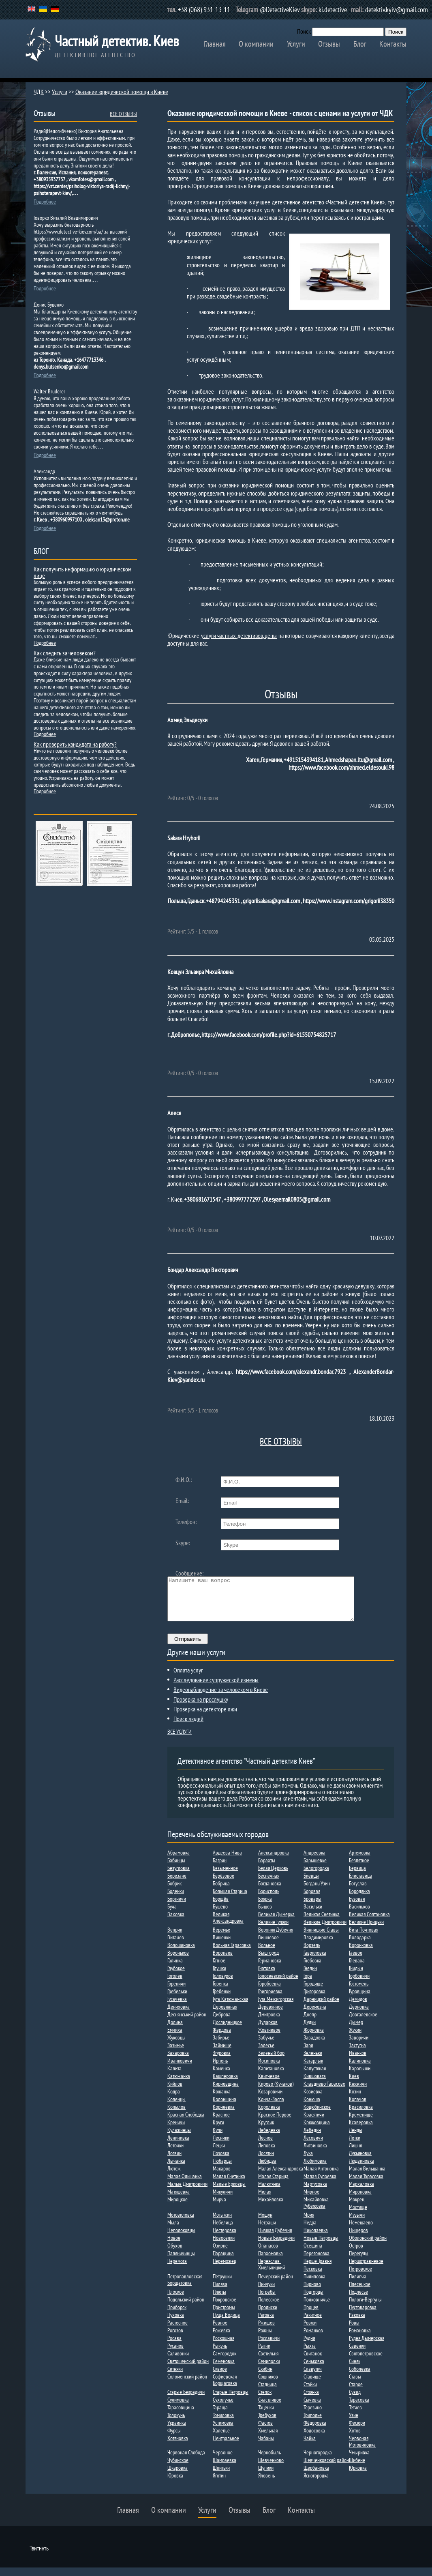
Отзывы (329, 44)
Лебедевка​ (269, 2138)
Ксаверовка (361, 2130)
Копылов (176, 2115)
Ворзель (312, 1953)
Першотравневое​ (366, 2269)
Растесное (177, 2331)
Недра (310, 2231)
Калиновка (360, 2069)
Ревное (220, 2331)
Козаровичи (270, 2100)
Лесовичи (313, 2146)
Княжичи (358, 2092)
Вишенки (222, 1945)
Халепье (221, 2439)
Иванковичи (179, 2069)
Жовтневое (269, 2038)
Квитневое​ (269, 2084)
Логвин (174, 2161)
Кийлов (174, 2092)
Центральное (226, 2446)
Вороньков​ (178, 1961)
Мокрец (356, 2207)
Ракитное (313, 2323)
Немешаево (361, 2231)
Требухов (267, 2423)
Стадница (267, 2392)
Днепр (310, 2022)
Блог (359, 44)
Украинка (176, 2431)
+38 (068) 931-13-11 (204, 9)
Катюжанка (178, 2084)
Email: (182, 1500)
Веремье (221, 1938)
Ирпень (220, 2069)
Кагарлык (313, 2069)
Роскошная (223, 2346)
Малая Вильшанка (367, 2177)
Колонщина (224, 2107)
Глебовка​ (312, 1969)
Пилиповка (314, 2284)
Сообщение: (189, 1573)
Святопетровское (366, 2362)
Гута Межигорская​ (275, 2007)
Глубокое (176, 1976)
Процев (311, 2315)
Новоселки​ (224, 2246)
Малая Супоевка (320, 2184)
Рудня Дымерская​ (366, 2346)
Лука (308, 2161)
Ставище (312, 2385)
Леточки (175, 2153)
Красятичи (314, 2123)
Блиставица (360, 1884)
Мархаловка (361, 2192)
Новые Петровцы (321, 2246)
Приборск (176, 2315)
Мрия (309, 2223)
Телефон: (186, 1521)
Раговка (266, 2323)
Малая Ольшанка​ (184, 2184)
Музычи (357, 2223)
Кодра (173, 2100)
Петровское (360, 2277)
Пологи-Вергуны (365, 2308)
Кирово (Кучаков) (275, 2092)
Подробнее (45, 201)
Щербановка (316, 2476)
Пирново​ (312, 2292)
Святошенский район (188, 2369)
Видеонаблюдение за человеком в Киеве (220, 1698)
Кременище (361, 2123)
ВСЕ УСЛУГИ (179, 1740)
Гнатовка (266, 1976)
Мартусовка (315, 2192)
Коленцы (176, 2107)
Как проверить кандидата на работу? (75, 744)
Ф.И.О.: (183, 1479)
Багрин (220, 1868)
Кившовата (315, 2084)
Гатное (219, 1969)
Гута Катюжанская (230, 2007)
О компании (256, 44)
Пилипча (357, 2284)
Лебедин (312, 2138)
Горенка (220, 1992)
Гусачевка (177, 2007)
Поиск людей (188, 1727)
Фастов (265, 2431)
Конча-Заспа (271, 2107)
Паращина (223, 2261)
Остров (356, 2254)
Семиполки (269, 2369)
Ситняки (175, 2377)
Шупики (266, 2476)
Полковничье (317, 2308)
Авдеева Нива (227, 1861)
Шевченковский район (326, 2468)
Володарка (360, 1945)
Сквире (220, 2377)
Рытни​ (264, 2354)
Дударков (268, 2030)
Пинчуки (266, 2292)
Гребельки (177, 1999)
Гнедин (310, 1976)
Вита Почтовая (363, 1938)
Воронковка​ (361, 1953)
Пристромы (224, 2315)
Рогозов (175, 2338)
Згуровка (222, 2061)
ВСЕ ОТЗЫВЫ (281, 1441)
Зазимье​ (175, 2053)
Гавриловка (315, 1961)
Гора (308, 1984)
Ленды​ (355, 2138)
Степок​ (265, 2400)
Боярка (265, 1907)
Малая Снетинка (229, 2184)
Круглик (266, 2130)
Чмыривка (359, 2460)
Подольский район (185, 2308)
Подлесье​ (358, 2300)
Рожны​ (265, 2338)
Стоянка (311, 2400)
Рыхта (310, 2354)
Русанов (175, 2354)
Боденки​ (175, 1899)
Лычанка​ (176, 2169)
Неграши (267, 2231)
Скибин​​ (265, 2377)
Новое (173, 2246)
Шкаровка (177, 2476)
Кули (217, 2138)
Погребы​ (267, 2300)
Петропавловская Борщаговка (184, 2288)
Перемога (177, 2269)
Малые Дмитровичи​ (187, 2192)
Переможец (224, 2269)
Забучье (266, 2046)
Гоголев (174, 1984)
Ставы (355, 2385)
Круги (218, 2130)
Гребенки (222, 1999)
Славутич (313, 2377)
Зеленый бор (271, 2061)
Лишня (355, 2153)
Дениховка (178, 2015)
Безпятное (359, 1868)
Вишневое (268, 1945)
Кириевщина (226, 2092)
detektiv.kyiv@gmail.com (396, 9)
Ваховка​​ (175, 1922)
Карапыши (359, 2076)
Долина (175, 2030)
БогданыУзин (317, 1892)
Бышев (265, 1915)
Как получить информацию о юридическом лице (82, 572)
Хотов (355, 2439)
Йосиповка (269, 2069)
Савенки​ (357, 2354)
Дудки (310, 2030)
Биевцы (311, 1884)
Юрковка (358, 2476)
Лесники (221, 2146)
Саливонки (178, 2362)
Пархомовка (270, 2261)
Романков (313, 2338)
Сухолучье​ (223, 2408)
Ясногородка (316, 2484)
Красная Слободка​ (185, 2123)
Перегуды (358, 2261)
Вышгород (268, 1961)
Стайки (310, 2392)
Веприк (174, 1938)
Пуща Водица (226, 2323)
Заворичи (358, 2046)
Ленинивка (178, 2146)
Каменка (221, 2076)
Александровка (273, 1861)
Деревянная (225, 2015)
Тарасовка (359, 2408)
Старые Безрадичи (186, 2400)
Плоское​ (175, 2300)
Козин (355, 2100)
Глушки (219, 1976)
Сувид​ (355, 2400)
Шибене (357, 2468)
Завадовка (314, 2046)
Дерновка (359, 2015)
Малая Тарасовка (366, 2184)
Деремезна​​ (315, 2015)
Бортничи (176, 1907)
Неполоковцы (181, 2238)
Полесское (268, 2308)
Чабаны (266, 2446)
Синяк (354, 2369)
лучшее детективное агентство (288, 202)
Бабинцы (176, 1868)
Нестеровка (224, 2238)
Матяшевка (178, 2200)
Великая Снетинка (322, 1922)
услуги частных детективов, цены (239, 635)
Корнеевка (224, 2115)
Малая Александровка (280, 2177)
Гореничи (176, 1992)
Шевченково (271, 2468)
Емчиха (174, 2038)
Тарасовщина (180, 2415)
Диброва (222, 2022)
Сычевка (312, 2408)
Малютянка (269, 2192)
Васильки (313, 1915)
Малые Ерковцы (229, 2192)
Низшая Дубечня (275, 2238)
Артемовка (359, 1861)
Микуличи (223, 2200)
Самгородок (224, 2362)
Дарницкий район (321, 2007)
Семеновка (224, 2369)
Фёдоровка (315, 2431)
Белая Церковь (273, 1876)
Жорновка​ (314, 2038)
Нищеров (358, 2238)
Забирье (221, 2046)
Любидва (267, 2169)
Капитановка (271, 2076)
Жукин (355, 2038)
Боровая (312, 1899)
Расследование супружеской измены (216, 1688)
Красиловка (361, 2115)
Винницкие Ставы (321, 1938)
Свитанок (313, 2362)
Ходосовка (314, 2439)
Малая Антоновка (321, 2177)
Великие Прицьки (366, 1930)
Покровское (224, 2308)
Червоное (223, 2460)
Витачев (175, 1945)
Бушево (220, 1915)
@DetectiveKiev (280, 9)
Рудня (309, 2346)
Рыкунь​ (220, 2354)
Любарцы (222, 2169)
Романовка (360, 2338)
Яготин (219, 2484)
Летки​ (354, 2146)
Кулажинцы (179, 2138)
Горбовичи (359, 1984)
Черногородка (318, 2460)
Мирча (219, 2207)
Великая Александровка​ (228, 1926)
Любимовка (315, 2169)
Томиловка (223, 2423)
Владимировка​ (318, 1945)
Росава (174, 2346)
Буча (172, 1915)
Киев (354, 2084)
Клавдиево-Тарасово (324, 2092)
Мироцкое (177, 2207)
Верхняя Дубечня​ (275, 1938)
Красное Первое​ (274, 2123)
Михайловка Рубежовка (316, 2211)
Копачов (357, 2107)
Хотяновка (177, 2446)
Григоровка (314, 1999)
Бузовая (357, 1907)
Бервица (357, 1876)
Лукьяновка (360, 2161)
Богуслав (358, 1892)
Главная (215, 44)
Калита (174, 2076)
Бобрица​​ (221, 1892)
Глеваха (357, 1969)
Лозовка (221, 2161)
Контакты (392, 44)
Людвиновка (361, 2169)
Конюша (312, 2107)
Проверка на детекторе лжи (205, 1717)
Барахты (266, 1868)
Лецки (219, 2153)
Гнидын (356, 1976)
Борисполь (268, 1899)
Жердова (222, 2038)
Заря (308, 2053)
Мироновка (360, 2200)
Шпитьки (221, 2476)
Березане (176, 1884)
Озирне (220, 2254)
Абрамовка (178, 1861)
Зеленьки (313, 2061)
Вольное (266, 1953)
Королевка (269, 2115)
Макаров (222, 2177)
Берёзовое (223, 1884)
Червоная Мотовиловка (362, 2450)
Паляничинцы (181, 2261)
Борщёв (221, 1907)
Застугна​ (357, 2053)
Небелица (223, 2231)
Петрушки (222, 2284)
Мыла (173, 2231)
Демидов (358, 2007)
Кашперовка (225, 2084)
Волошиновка (181, 1953)
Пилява (220, 2292)
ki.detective (333, 9)
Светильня (268, 2362)
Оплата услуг (188, 1678)
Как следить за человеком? (65, 653)
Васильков (359, 1915)
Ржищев (266, 2331)
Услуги (296, 44)
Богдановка (269, 1892)
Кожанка (222, 2100)
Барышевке (315, 1868)
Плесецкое (359, 2292)
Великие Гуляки (273, 1930)
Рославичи (269, 2346)
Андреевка (314, 1861)
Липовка (266, 2153)
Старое (356, 2392)
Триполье (313, 2423)
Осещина (313, 2254)
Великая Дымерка (276, 1922)
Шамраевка (224, 2468)
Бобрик (174, 1892)
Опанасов (268, 2254)
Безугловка (178, 1876)
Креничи (176, 2130)
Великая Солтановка (369, 1922)
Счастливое (269, 2408)
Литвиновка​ (315, 2153)
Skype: (182, 1542)
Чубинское (177, 2468)
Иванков (357, 2061)
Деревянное (270, 2015)
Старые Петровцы (230, 2400)
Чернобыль (269, 2460)
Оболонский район (368, 2246)
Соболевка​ (359, 2377)
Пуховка (175, 2323)
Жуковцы (176, 2046)
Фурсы (174, 2439)
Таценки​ (266, 2415)
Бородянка (359, 1899)
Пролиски (267, 2315)
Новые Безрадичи (276, 2246)
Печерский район (275, 2284)
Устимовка (223, 2431)
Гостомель (358, 1992)
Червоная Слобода (186, 2460)
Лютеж (174, 2177)
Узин (353, 2423)
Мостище (358, 2215)
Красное (221, 2123)
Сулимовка (178, 2408)
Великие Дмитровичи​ (325, 1930)
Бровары (312, 1907)
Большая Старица (230, 1899)
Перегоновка (316, 2261)
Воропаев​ (223, 1961)
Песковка (313, 2277)
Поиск (304, 31)
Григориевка (270, 1999)
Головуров (223, 1984)
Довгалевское (363, 2022)
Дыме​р (356, 2030)
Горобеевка (269, 1992)
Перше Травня (317, 2269)
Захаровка (178, 2061)
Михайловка (270, 2207)
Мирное (311, 2200)
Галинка (175, 1969)
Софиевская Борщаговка (225, 2388)
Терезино (313, 2415)
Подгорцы (313, 2300)
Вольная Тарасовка (232, 1953)
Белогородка (316, 1876)
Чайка (310, 2446)
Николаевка (316, 2238)
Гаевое (355, 1961)
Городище (313, 1992)
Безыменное (225, 1876)
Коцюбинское (317, 2115)
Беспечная (268, 1884)
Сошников (268, 2385)
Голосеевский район (278, 1984)
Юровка (175, 2484)
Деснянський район (186, 2022)
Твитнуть (39, 2556)
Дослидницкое (227, 2030)
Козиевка (313, 2100)
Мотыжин (222, 2223)
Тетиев (355, 2415)
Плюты (219, 2300)
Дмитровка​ (269, 2022)
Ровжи (310, 2331)
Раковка (357, 2323)
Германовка (269, 1969)
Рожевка (221, 2338)
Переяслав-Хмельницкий (271, 2273)
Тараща (220, 2415)
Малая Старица (273, 2184)
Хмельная (268, 2439)
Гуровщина (359, 1999)
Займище (222, 2053)
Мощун (265, 2223)
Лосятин (266, 2161)
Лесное (265, 2146)
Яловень (266, 2484)
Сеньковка (314, 2369)
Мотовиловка (180, 2223)
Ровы (354, 2331)
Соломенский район (187, 2385)
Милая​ (264, 2200)
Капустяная (315, 2076)
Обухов (174, 2254)
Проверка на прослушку (200, 1708)
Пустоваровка (362, 2315)
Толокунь (176, 2423)
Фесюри (357, 2431)
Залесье (266, 2053)
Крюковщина (317, 2130)
